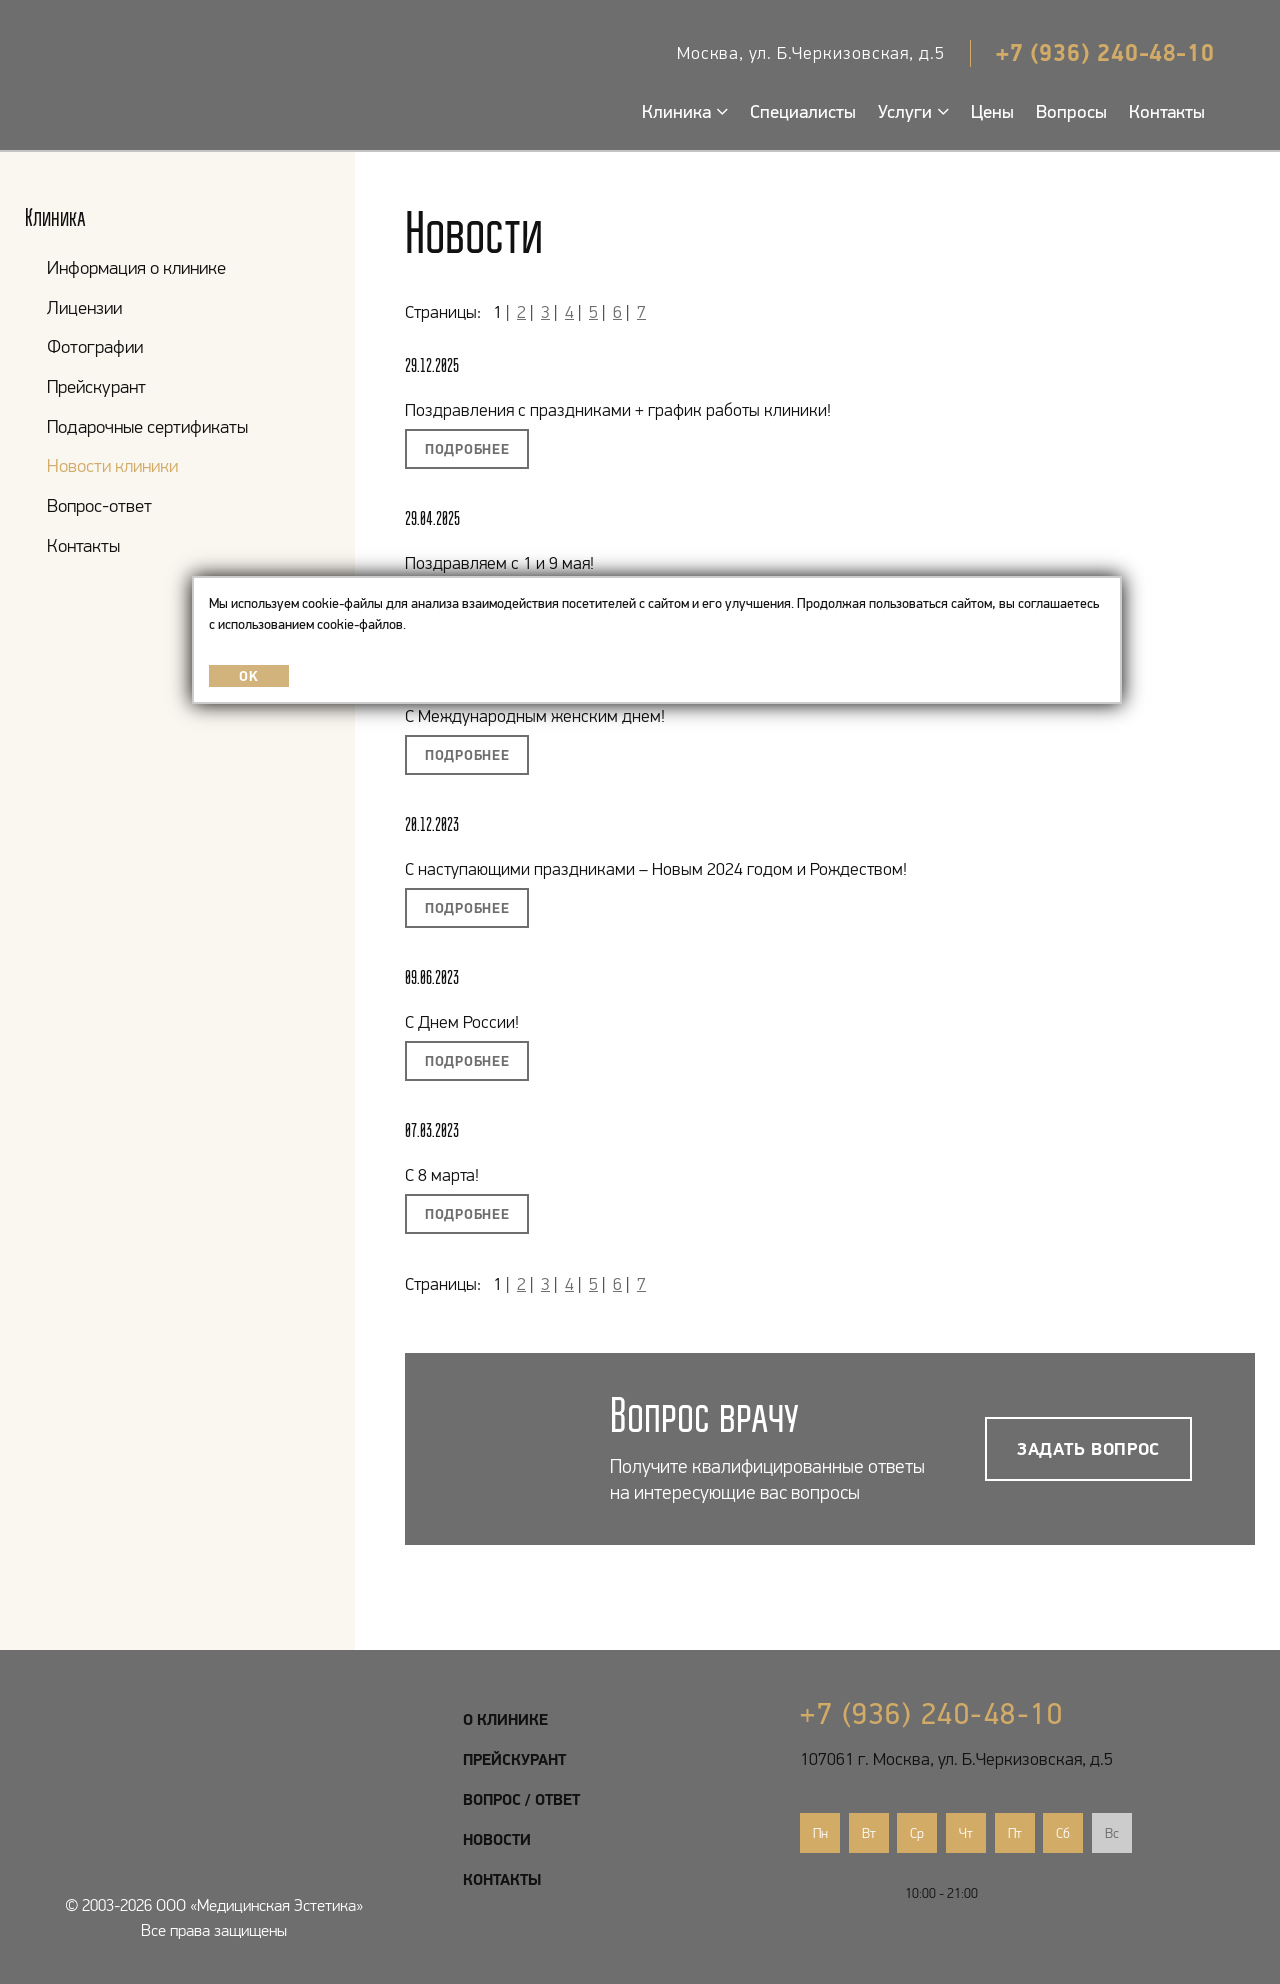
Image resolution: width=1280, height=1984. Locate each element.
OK (248, 676)
